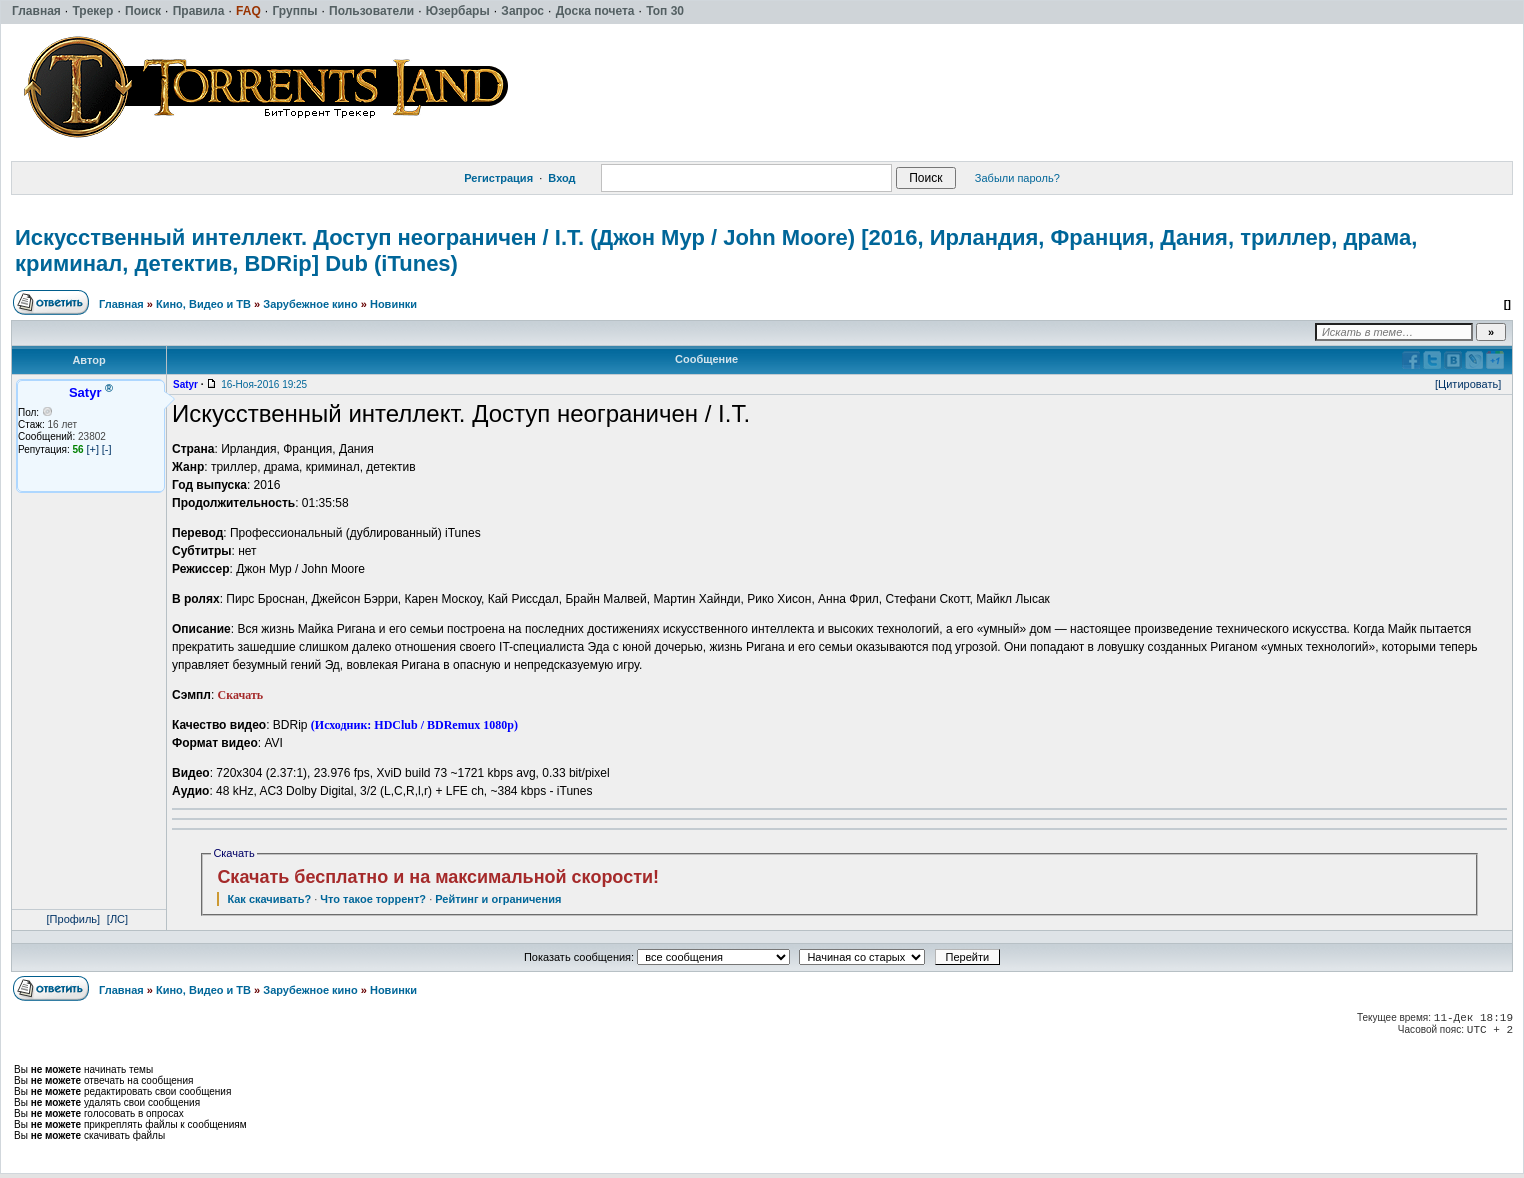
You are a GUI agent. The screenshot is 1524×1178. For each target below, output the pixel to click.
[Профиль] (74, 919)
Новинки (393, 304)
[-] (107, 449)
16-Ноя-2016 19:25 (264, 384)
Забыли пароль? (1017, 178)
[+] (92, 449)
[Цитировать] (1468, 384)
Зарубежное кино (310, 304)
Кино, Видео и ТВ (203, 304)
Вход (561, 178)
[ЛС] (117, 919)
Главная (121, 304)
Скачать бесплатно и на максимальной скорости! (438, 877)
